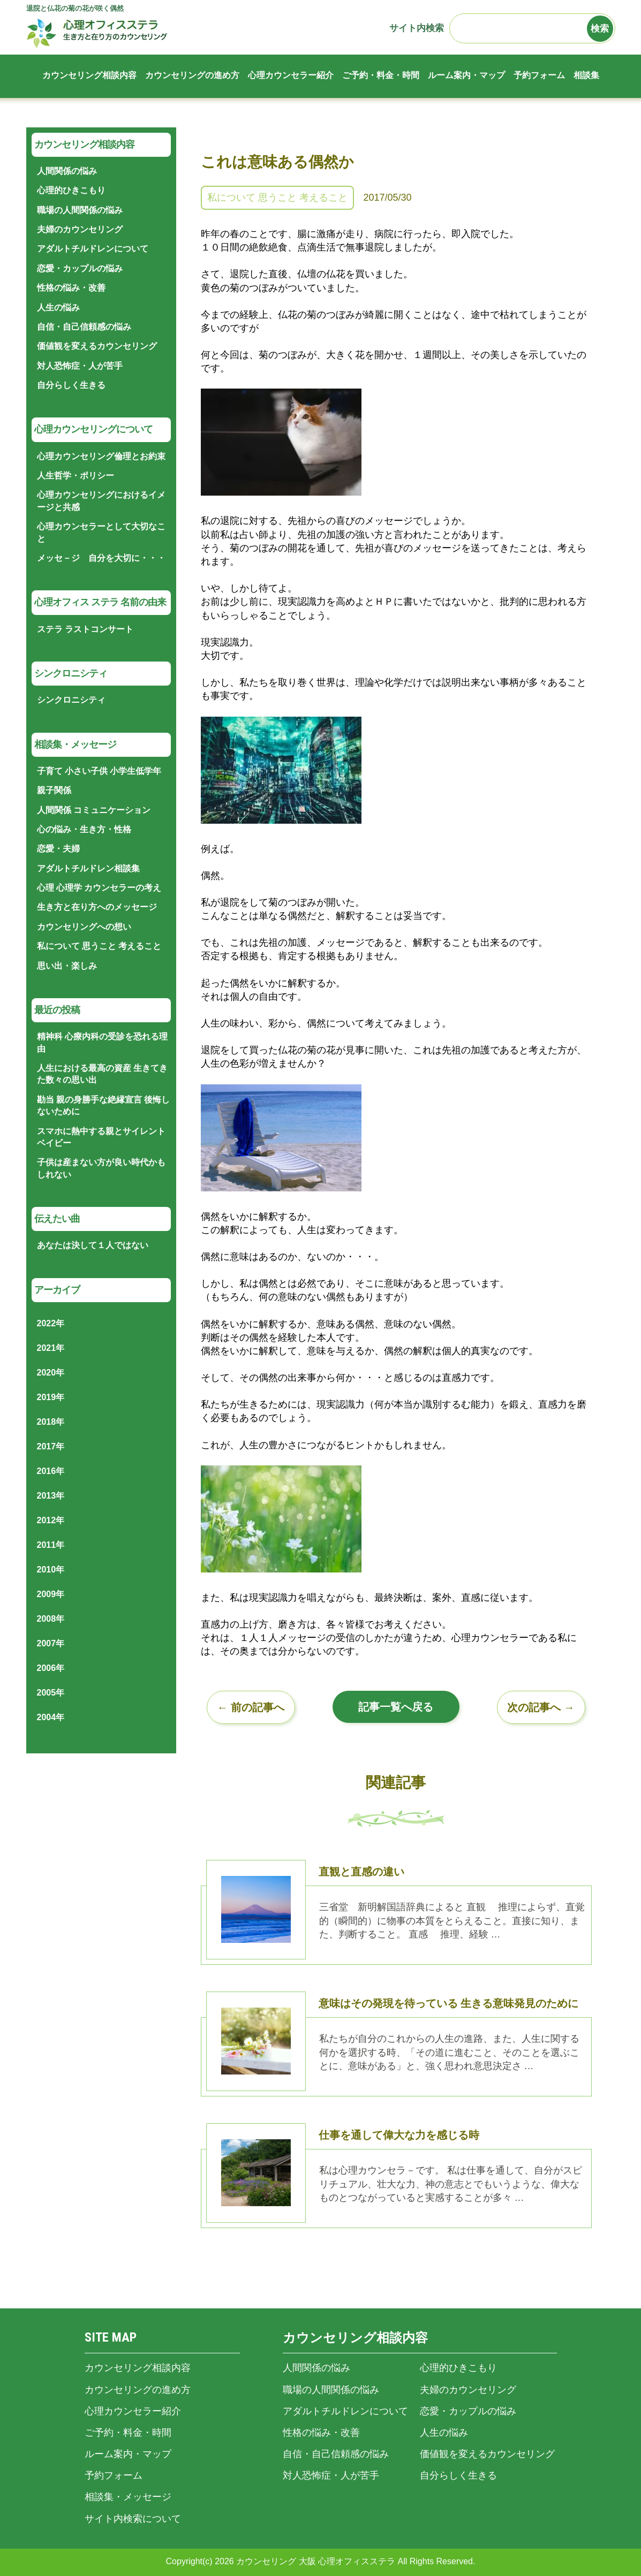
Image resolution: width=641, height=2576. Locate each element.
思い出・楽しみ (67, 965)
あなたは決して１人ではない (92, 1245)
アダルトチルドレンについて (92, 248)
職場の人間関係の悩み (80, 210)
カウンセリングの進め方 (192, 75)
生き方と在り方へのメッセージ (97, 906)
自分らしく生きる (71, 385)
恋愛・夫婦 (58, 848)
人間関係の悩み (67, 171)
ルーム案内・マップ (466, 75)
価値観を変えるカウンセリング (97, 346)
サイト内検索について (133, 2518)
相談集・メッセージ (128, 2496)
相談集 (586, 75)
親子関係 (54, 790)
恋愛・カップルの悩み (80, 268)
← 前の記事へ (250, 1707)
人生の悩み (58, 307)
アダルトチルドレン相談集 (88, 868)
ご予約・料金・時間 (380, 75)
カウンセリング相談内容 (89, 75)
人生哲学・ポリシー (75, 475)
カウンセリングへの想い (84, 926)
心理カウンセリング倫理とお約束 (101, 456)
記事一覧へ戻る (395, 1707)
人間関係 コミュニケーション (93, 810)
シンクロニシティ (71, 699)
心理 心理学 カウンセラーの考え (99, 887)
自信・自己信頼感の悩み (84, 326)
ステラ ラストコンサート (85, 629)
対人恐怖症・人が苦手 (80, 365)
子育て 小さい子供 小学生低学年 (99, 771)
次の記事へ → (541, 1707)
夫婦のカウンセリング (80, 229)
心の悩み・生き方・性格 (84, 829)
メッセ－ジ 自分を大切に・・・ (101, 558)
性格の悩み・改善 (71, 287)
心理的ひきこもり (71, 190)
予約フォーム (539, 75)
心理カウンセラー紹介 (291, 75)
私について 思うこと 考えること (277, 197)
